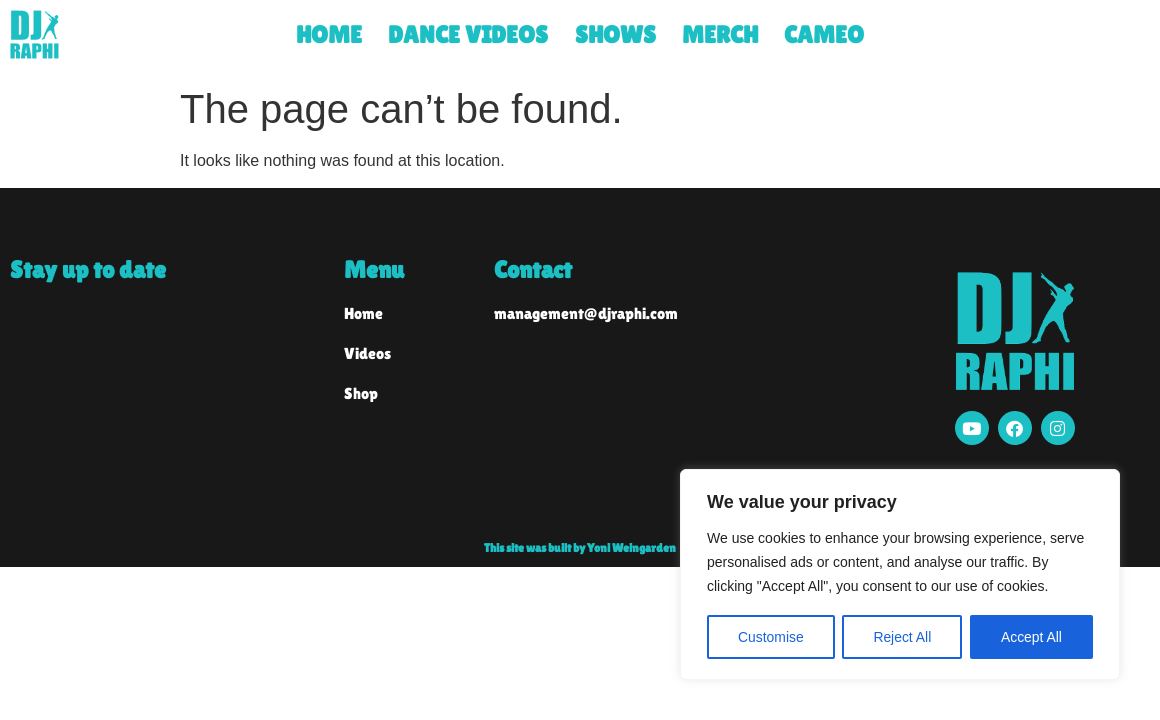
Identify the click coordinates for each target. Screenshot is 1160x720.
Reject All (902, 637)
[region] (900, 575)
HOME (329, 34)
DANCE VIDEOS (468, 34)
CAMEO (824, 34)
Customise (771, 637)
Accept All (1031, 637)
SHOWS (615, 34)
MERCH (720, 34)
